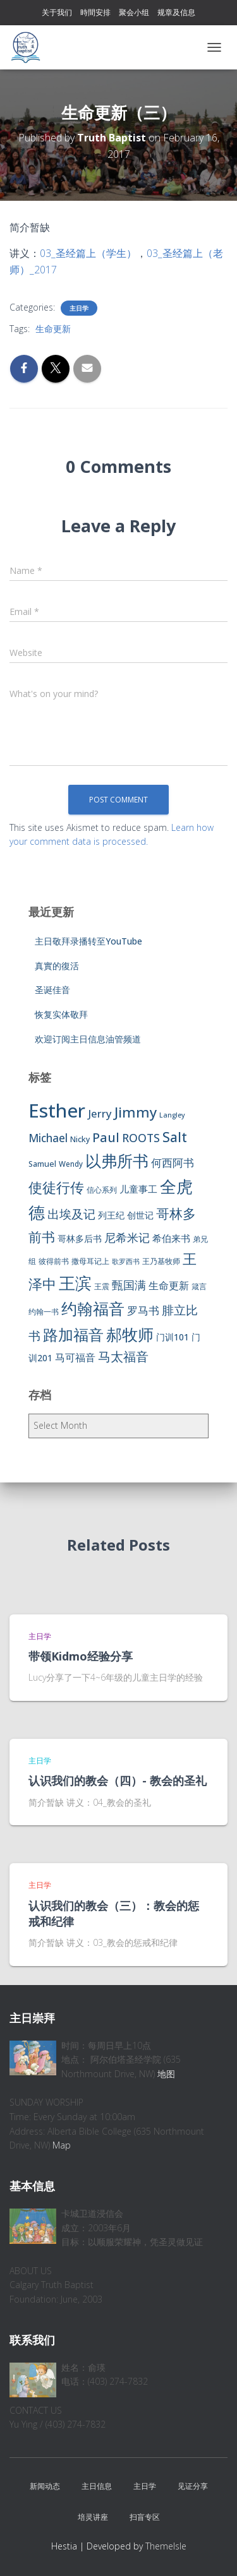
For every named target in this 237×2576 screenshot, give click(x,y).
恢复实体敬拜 (61, 1014)
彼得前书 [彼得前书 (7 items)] (54, 1261)
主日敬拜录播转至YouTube (88, 941)
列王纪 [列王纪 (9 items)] (111, 1215)
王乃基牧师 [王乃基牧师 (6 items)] (161, 1261)
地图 (166, 2074)
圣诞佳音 (52, 990)
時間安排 (95, 12)
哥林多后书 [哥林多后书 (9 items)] (80, 1238)
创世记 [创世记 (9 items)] (140, 1215)
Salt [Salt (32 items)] (174, 1137)
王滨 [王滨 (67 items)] (75, 1283)
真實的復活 (57, 966)
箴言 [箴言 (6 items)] (199, 1286)
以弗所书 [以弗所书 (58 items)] (117, 1160)
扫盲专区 (145, 2517)
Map (61, 2145)
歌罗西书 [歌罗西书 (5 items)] (126, 1261)
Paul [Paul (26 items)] (105, 1137)
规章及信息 (176, 12)
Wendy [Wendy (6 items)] (71, 1164)
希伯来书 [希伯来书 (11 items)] (171, 1238)
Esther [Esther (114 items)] (56, 1110)
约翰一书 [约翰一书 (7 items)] (43, 1311)
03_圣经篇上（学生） (88, 253)
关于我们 (57, 12)
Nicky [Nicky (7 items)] (80, 1139)
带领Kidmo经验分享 (80, 1656)
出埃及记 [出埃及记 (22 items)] (71, 1214)
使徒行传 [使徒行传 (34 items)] (56, 1187)
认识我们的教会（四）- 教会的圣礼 (117, 1780)
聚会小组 (134, 12)
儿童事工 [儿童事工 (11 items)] (138, 1189)
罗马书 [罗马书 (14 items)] (143, 1310)
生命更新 (53, 329)
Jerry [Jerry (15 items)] (100, 1113)
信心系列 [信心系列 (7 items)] (102, 1189)
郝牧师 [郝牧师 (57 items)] (130, 1334)
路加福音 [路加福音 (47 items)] (73, 1335)
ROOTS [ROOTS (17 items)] (141, 1137)
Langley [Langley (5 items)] (172, 1115)
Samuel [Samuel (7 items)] (42, 1164)
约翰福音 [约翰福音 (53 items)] (93, 1308)
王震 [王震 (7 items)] (101, 1286)
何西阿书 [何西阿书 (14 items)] (172, 1162)
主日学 (79, 308)
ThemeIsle (165, 2546)
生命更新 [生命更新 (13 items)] (169, 1285)
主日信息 (97, 2486)
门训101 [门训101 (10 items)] (172, 1337)
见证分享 (193, 2486)
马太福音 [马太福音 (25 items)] (123, 1356)
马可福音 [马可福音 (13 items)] (75, 1357)
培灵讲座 (93, 2517)
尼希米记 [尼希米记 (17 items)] (127, 1237)
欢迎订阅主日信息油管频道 (88, 1039)
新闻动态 (45, 2486)
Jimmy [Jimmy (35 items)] (135, 1111)
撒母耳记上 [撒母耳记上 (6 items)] (90, 1261)
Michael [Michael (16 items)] (48, 1138)
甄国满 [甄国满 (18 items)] (129, 1284)
